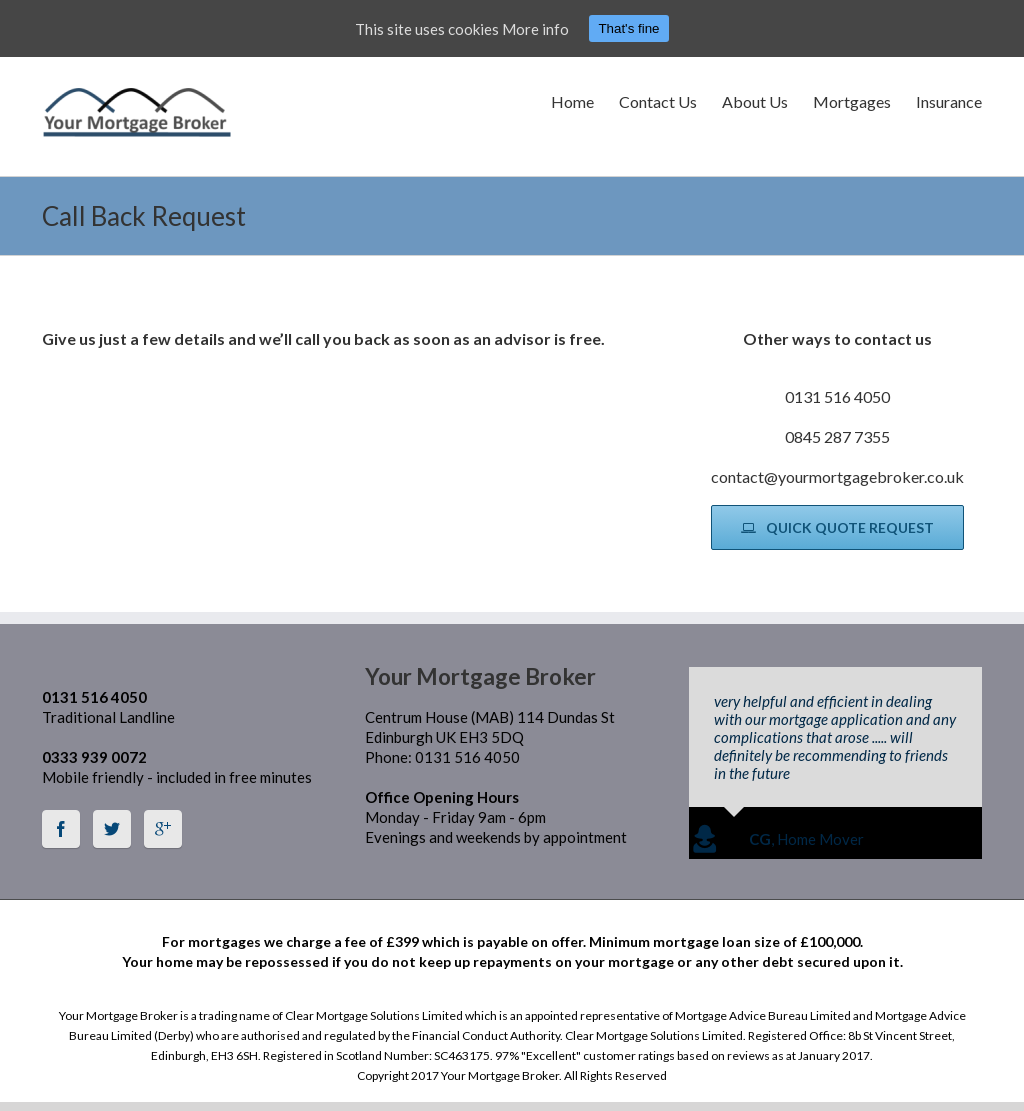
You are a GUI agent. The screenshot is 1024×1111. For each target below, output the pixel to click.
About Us (755, 101)
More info (535, 29)
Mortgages (852, 101)
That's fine (628, 28)
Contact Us (658, 101)
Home (572, 101)
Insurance (949, 101)
